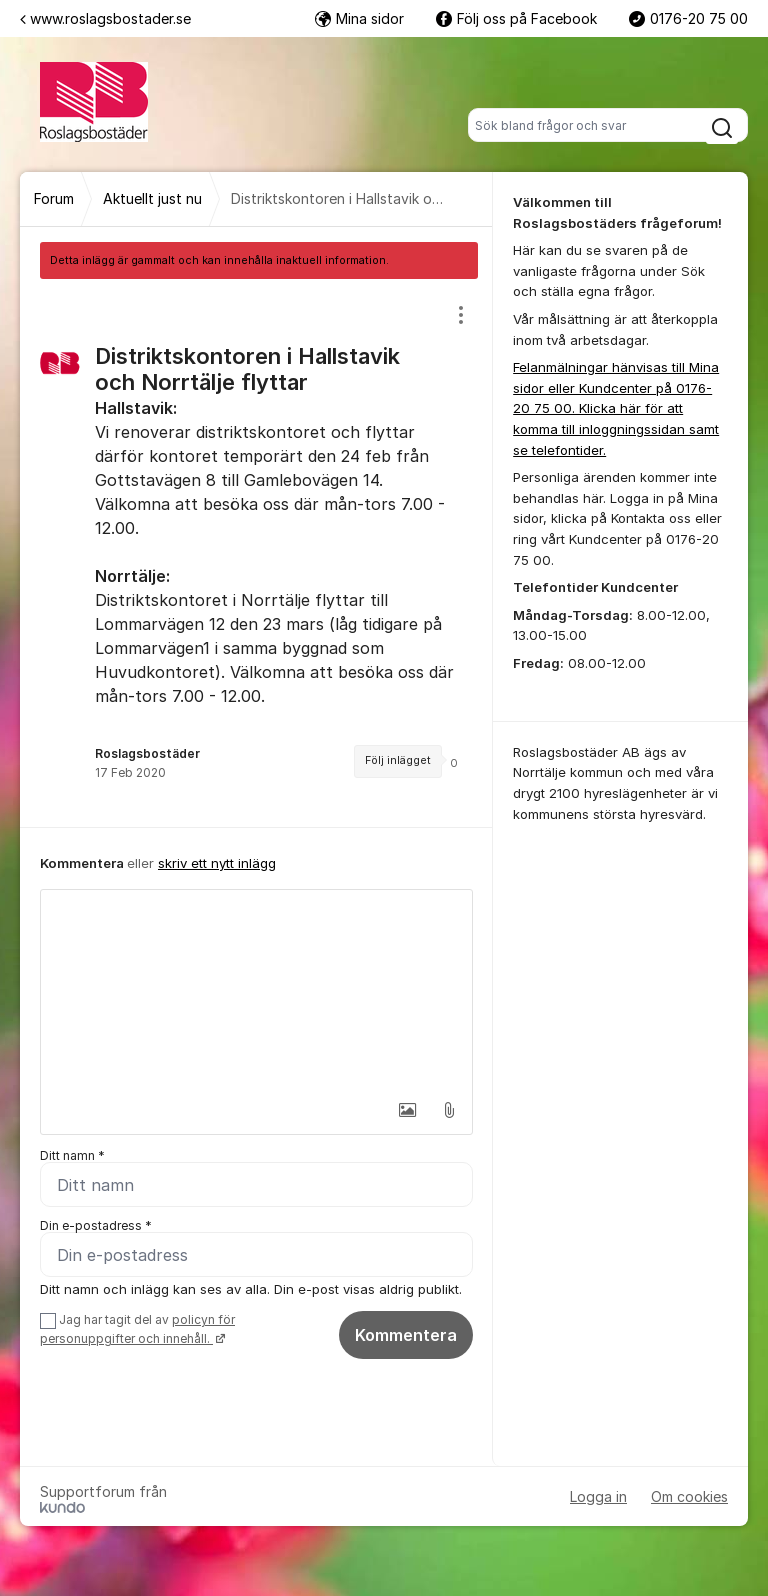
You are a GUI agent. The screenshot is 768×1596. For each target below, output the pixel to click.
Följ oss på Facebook (516, 18)
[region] (256, 553)
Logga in (598, 1496)
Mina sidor (359, 18)
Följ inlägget (398, 760)
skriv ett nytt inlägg (217, 863)
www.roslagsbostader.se (105, 18)
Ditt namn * (72, 1155)
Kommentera (406, 1335)
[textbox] (256, 990)
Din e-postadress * (96, 1225)
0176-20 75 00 (688, 18)
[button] (407, 1110)
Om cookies (689, 1496)
